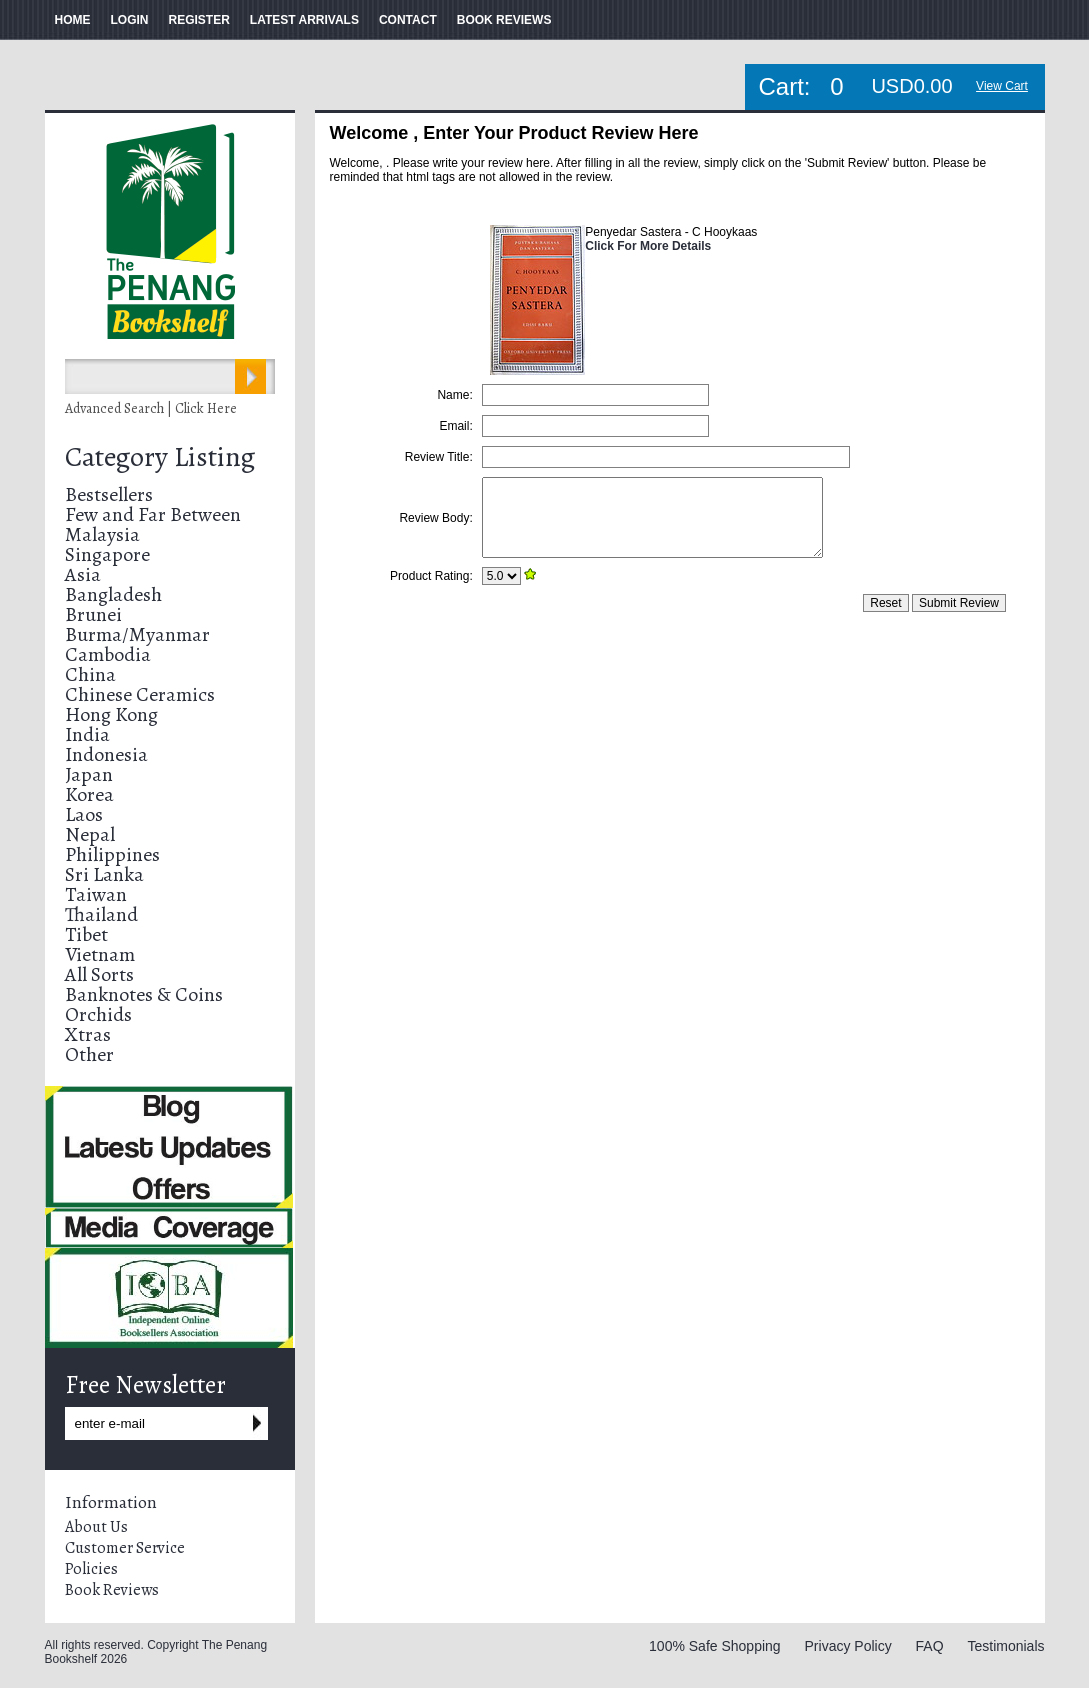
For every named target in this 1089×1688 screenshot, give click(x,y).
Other (89, 1054)
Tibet (86, 934)
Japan (89, 774)
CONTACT (408, 20)
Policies (91, 1569)
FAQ (930, 1646)
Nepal (90, 834)
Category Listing (160, 457)
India (87, 734)
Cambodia (108, 654)
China (90, 674)
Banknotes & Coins (144, 994)
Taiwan (96, 894)
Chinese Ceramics (140, 694)
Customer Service (125, 1548)
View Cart (1002, 86)
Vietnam (100, 954)
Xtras (88, 1034)
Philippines (112, 854)
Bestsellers (109, 494)
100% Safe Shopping (715, 1646)
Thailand (101, 914)
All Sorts (99, 974)
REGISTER (199, 20)
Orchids (98, 1014)
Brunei (93, 614)
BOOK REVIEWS (504, 20)
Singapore (107, 554)
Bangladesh (113, 594)
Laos (84, 814)
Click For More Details (648, 246)
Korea (89, 794)
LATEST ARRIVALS (304, 20)
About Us (96, 1527)
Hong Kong (111, 714)
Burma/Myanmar (137, 634)
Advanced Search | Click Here (151, 408)
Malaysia (102, 534)
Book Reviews (112, 1590)
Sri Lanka (104, 874)
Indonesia (106, 754)
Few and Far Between (153, 514)
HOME (73, 20)
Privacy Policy (848, 1646)
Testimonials (1005, 1646)
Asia (83, 574)
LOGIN (130, 20)
